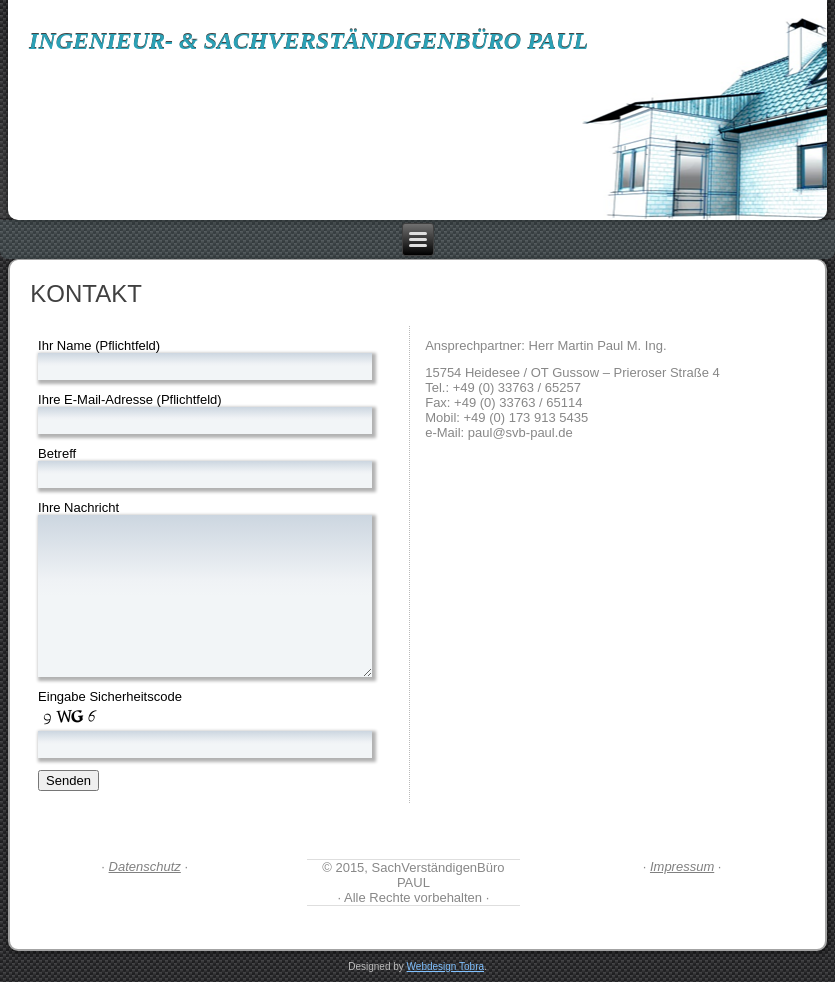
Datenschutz (145, 866)
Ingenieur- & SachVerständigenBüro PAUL (308, 41)
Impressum (682, 866)
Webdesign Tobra (445, 966)
